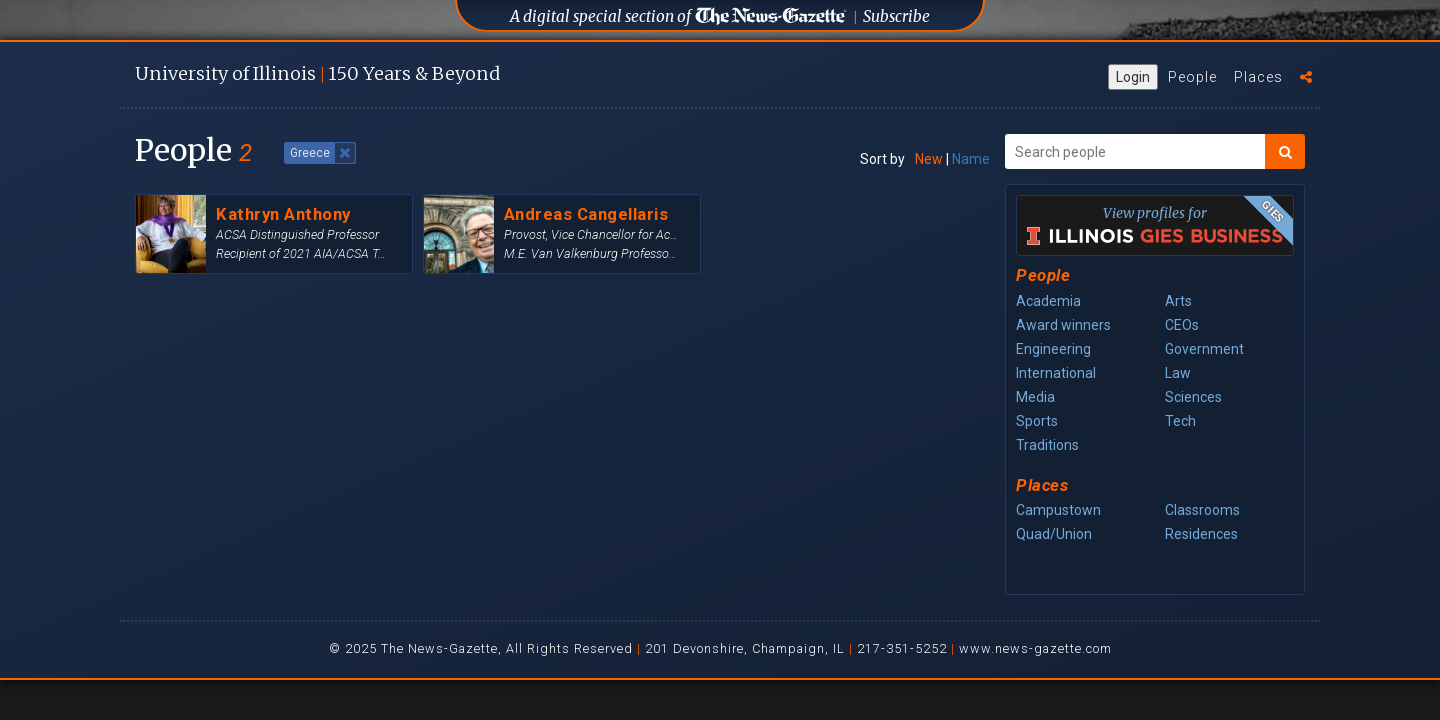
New (929, 159)
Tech (1180, 421)
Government (1204, 349)
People (1192, 77)
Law (1178, 373)
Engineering (1053, 349)
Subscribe (896, 16)
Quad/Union (1054, 534)
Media (1035, 397)
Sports (1037, 421)
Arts (1178, 301)
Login (1133, 77)
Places (1258, 77)
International (1056, 373)
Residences (1201, 534)
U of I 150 (317, 73)
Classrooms (1202, 510)
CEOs (1182, 325)
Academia (1048, 301)
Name (971, 159)
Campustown (1058, 510)
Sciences (1193, 397)
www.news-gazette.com (1035, 648)
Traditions (1047, 445)
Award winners (1063, 325)
